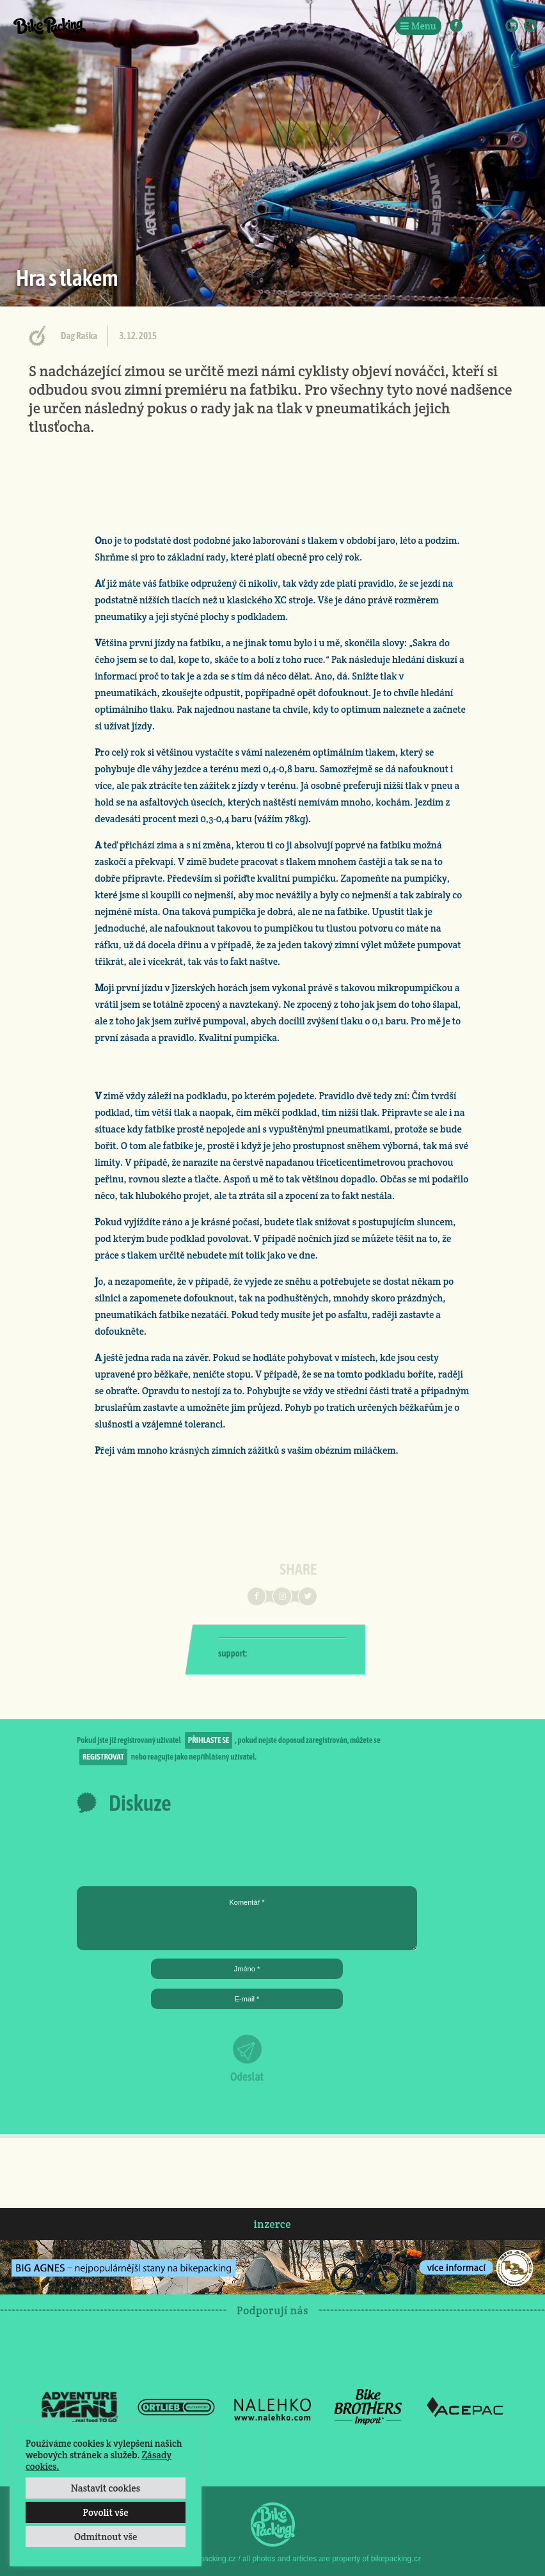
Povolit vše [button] (105, 2512)
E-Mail (511, 25)
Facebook (456, 25)
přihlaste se (209, 1740)
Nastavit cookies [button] (105, 2488)
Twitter (493, 25)
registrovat (103, 1756)
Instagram (474, 25)
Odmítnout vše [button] (106, 2537)
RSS (530, 25)
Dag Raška (79, 335)
